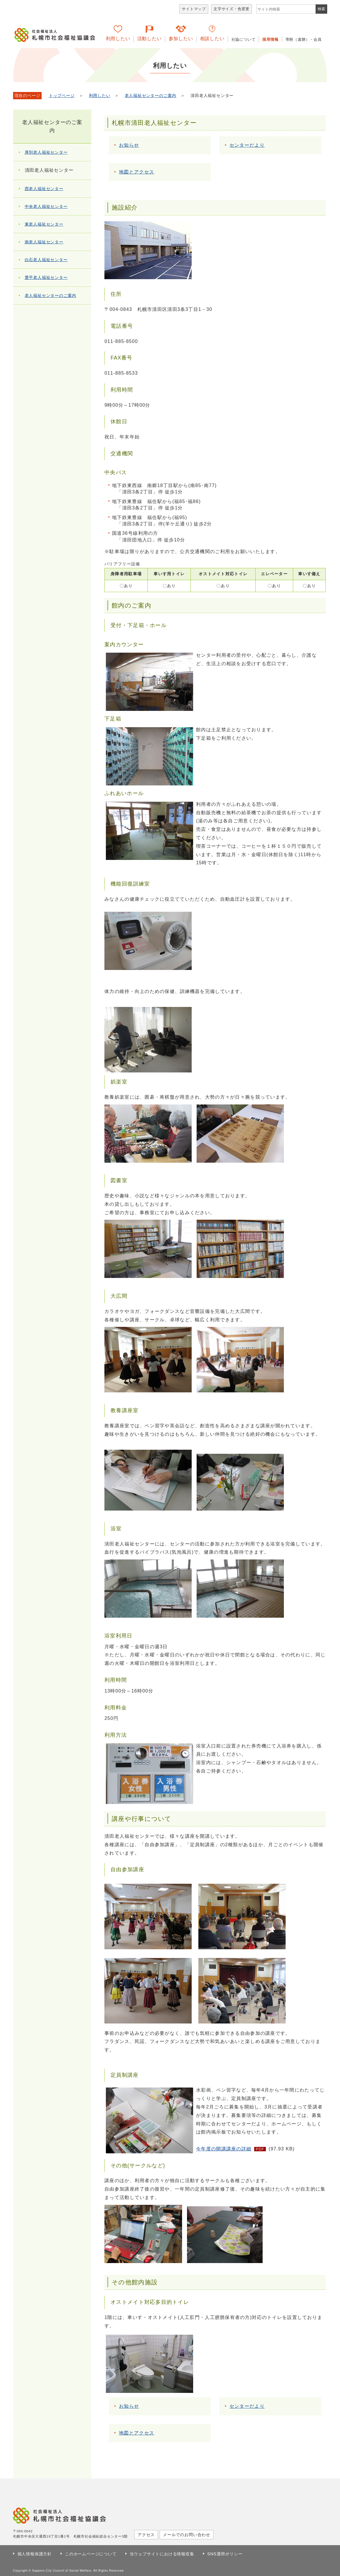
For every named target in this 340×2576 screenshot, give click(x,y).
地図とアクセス (136, 171)
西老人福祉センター (44, 188)
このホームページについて (91, 2554)
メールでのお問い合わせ (186, 2534)
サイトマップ (194, 9)
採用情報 (270, 39)
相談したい (212, 38)
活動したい (149, 38)
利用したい (118, 38)
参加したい (181, 38)
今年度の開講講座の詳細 (223, 2148)
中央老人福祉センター (46, 206)
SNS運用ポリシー (225, 2554)
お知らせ (129, 145)
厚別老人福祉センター (46, 152)
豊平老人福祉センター (46, 277)
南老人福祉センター (44, 242)
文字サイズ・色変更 (231, 9)
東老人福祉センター (44, 224)
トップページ (62, 95)
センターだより (247, 145)
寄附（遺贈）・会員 (304, 39)
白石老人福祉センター (46, 259)
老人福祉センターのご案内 (151, 95)
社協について (244, 39)
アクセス (146, 2534)
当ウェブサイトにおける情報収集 (162, 2554)
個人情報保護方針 (34, 2554)
